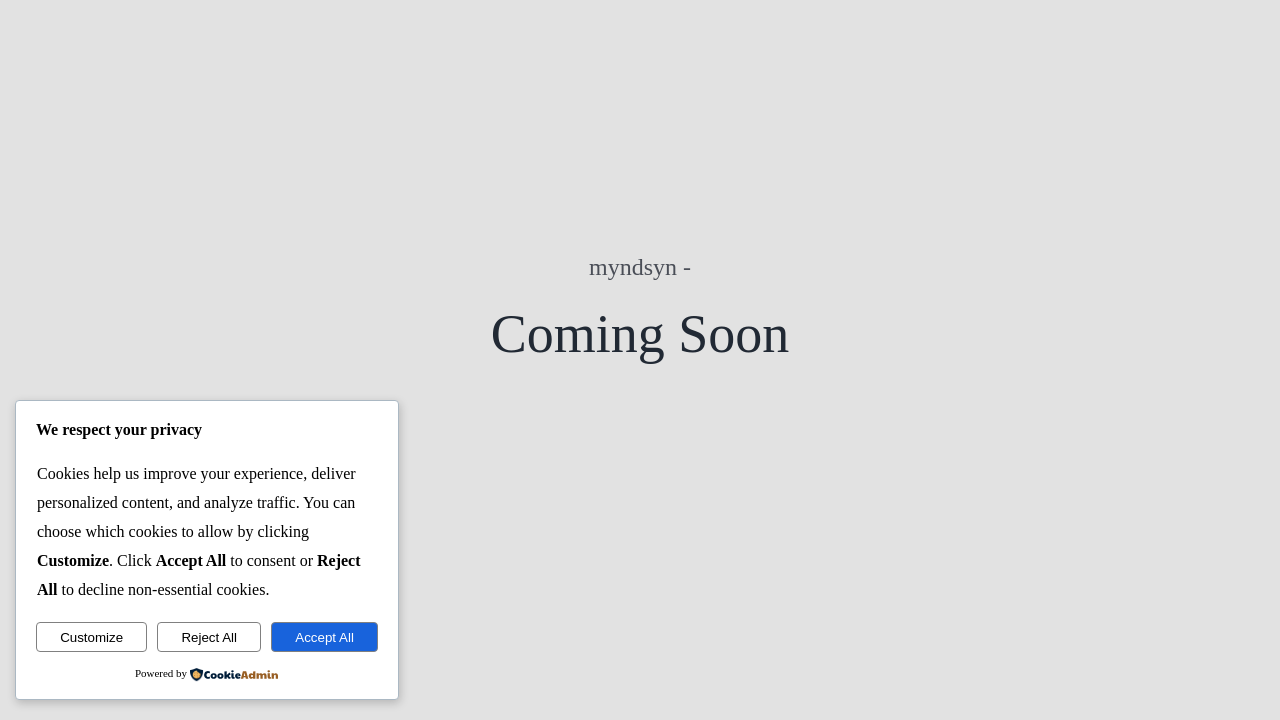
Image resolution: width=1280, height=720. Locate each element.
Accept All (324, 637)
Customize (91, 637)
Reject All (209, 637)
